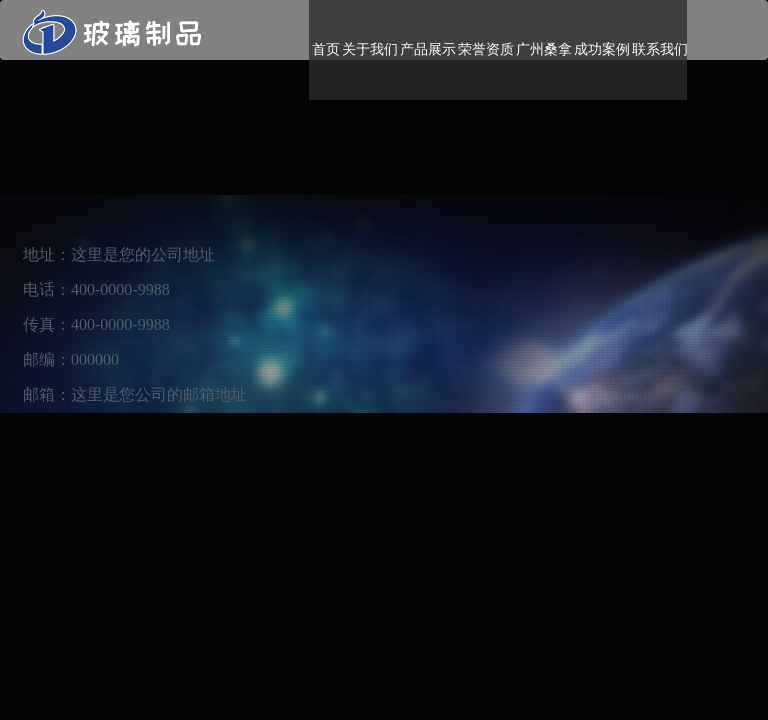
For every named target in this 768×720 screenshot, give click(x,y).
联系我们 (660, 49)
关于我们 (370, 49)
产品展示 (428, 49)
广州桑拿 (544, 49)
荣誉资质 (486, 49)
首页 (326, 49)
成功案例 (602, 49)
